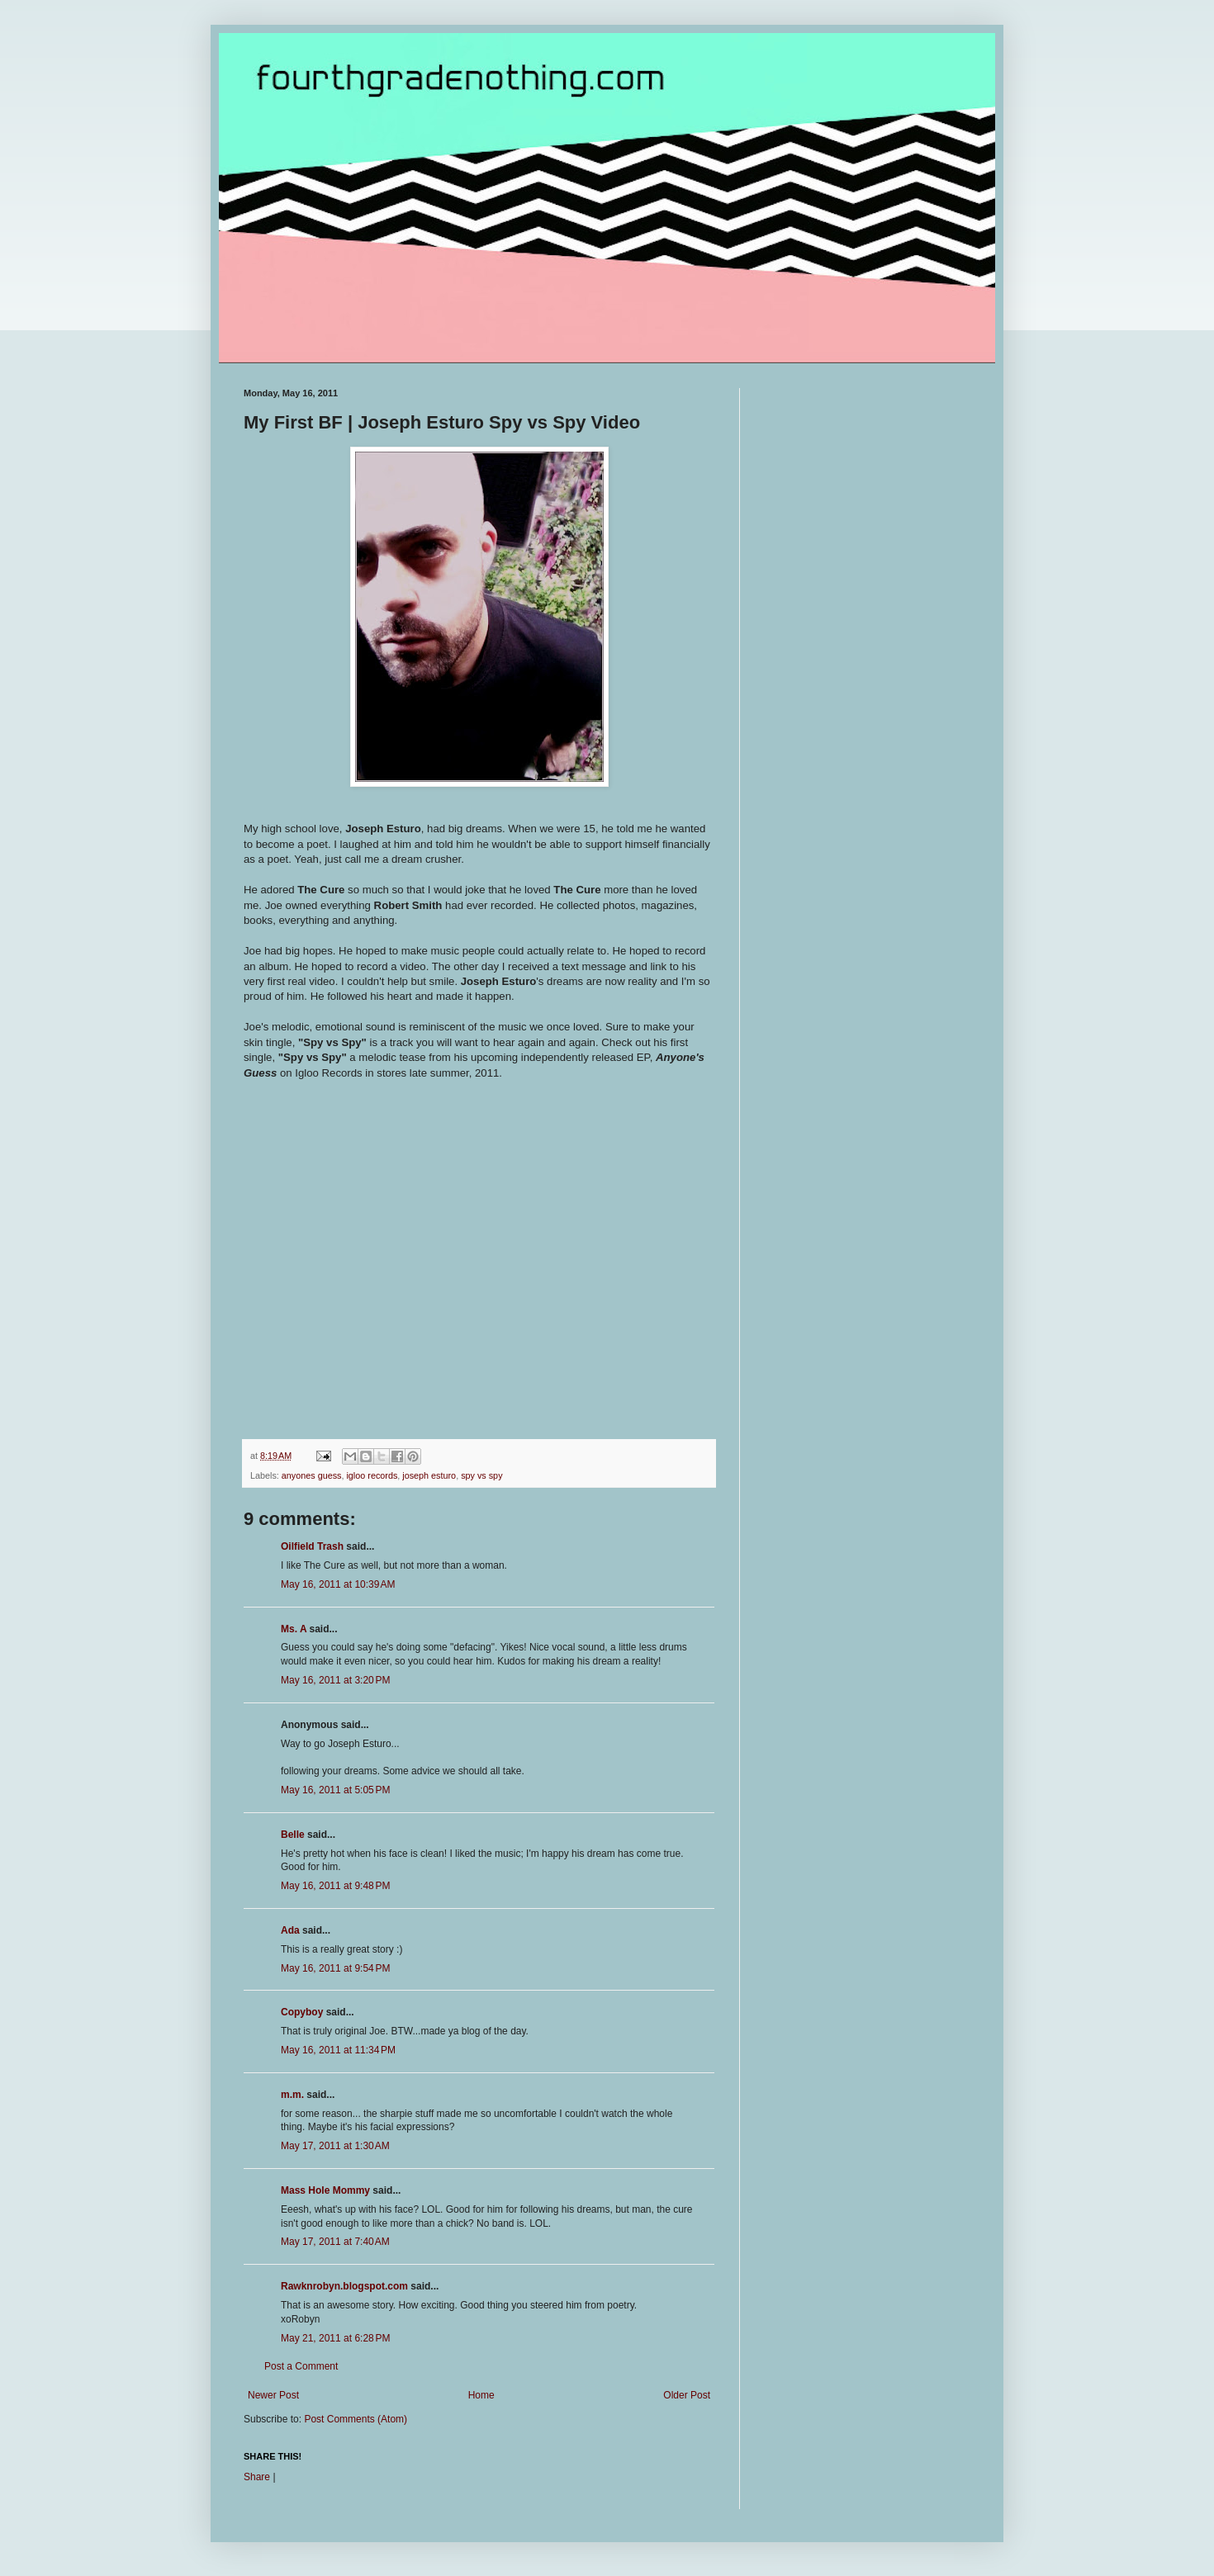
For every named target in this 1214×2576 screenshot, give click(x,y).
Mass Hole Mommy (325, 2190)
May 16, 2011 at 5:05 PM (335, 1790)
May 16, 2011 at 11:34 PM (338, 2050)
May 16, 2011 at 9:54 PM (335, 1968)
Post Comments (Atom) (355, 2419)
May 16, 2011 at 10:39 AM (338, 1584)
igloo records (371, 1475)
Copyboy (302, 2012)
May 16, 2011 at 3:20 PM (335, 1680)
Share (257, 2477)
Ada (290, 1930)
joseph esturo (429, 1475)
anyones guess (312, 1475)
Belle (293, 1834)
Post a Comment (301, 2366)
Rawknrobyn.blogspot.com (344, 2286)
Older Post (686, 2395)
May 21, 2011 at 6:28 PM (335, 2338)
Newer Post (273, 2395)
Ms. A (293, 1629)
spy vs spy (481, 1475)
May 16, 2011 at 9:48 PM (335, 1886)
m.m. (292, 2094)
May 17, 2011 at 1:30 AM (335, 2146)
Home (481, 2395)
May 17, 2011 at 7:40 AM (335, 2241)
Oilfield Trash (312, 1546)
